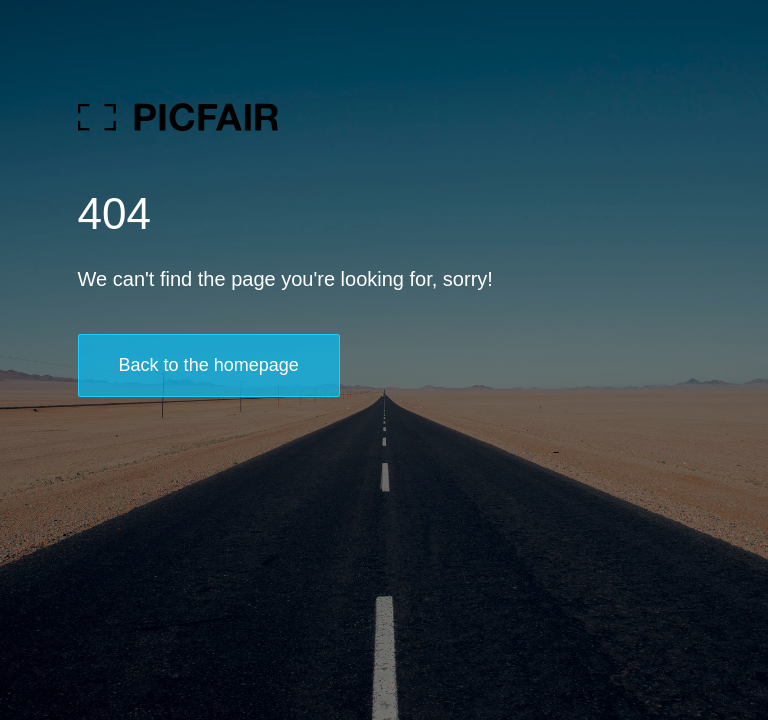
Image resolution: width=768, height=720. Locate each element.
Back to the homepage (209, 365)
